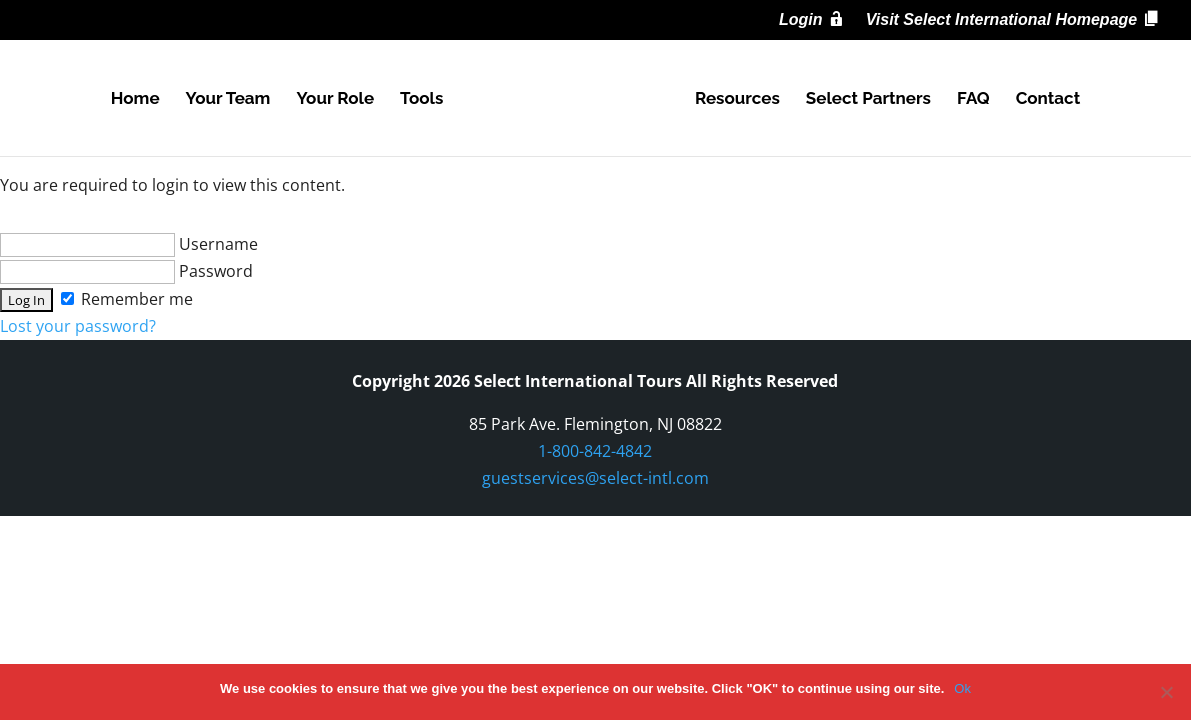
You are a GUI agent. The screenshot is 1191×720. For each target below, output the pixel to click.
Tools (421, 99)
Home (135, 99)
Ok (962, 688)
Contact (1048, 99)
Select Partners (868, 99)
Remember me (127, 299)
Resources (737, 99)
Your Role (335, 99)
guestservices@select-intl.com (595, 478)
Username (129, 244)
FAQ (973, 99)
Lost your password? (78, 326)
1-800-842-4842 (595, 451)
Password (126, 271)
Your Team (228, 99)
